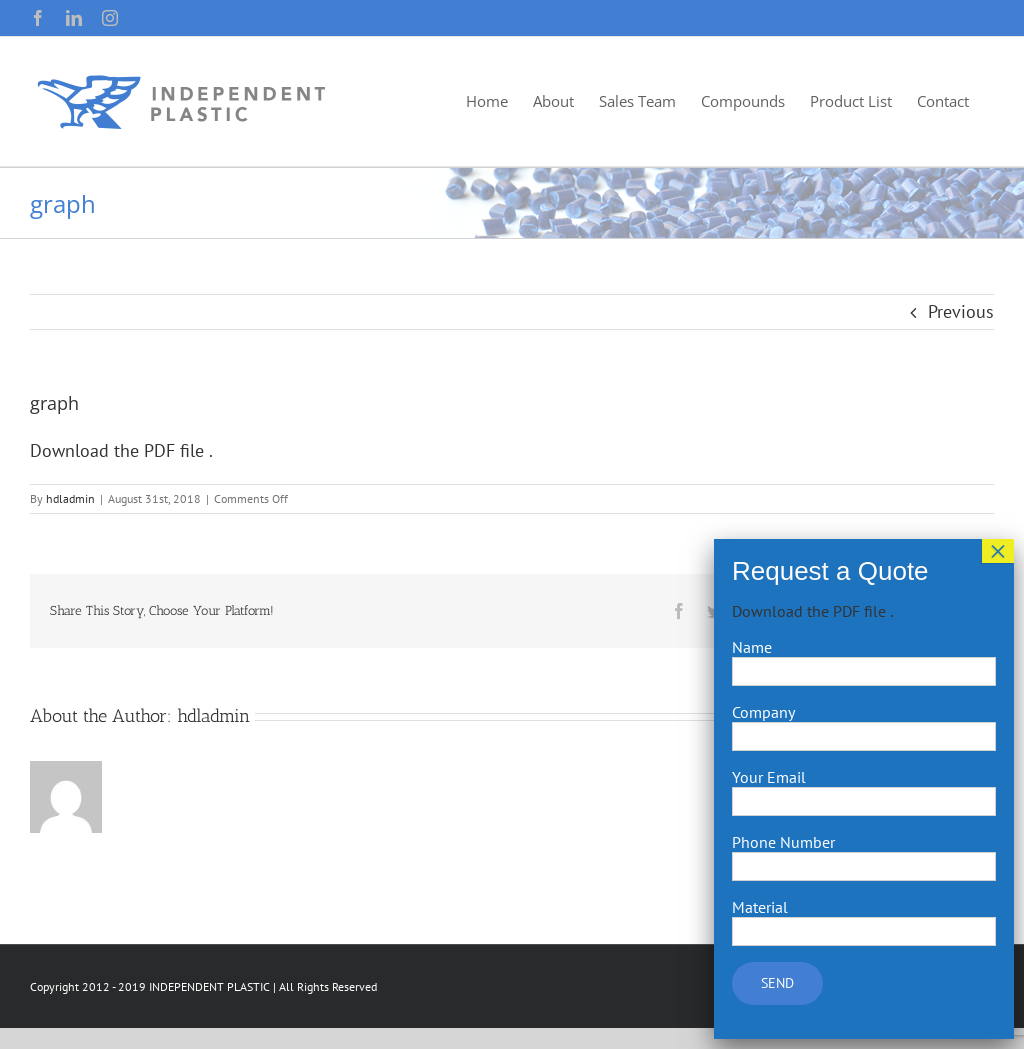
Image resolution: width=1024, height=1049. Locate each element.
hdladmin (70, 498)
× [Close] (998, 551)
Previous (961, 311)
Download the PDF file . (121, 450)
